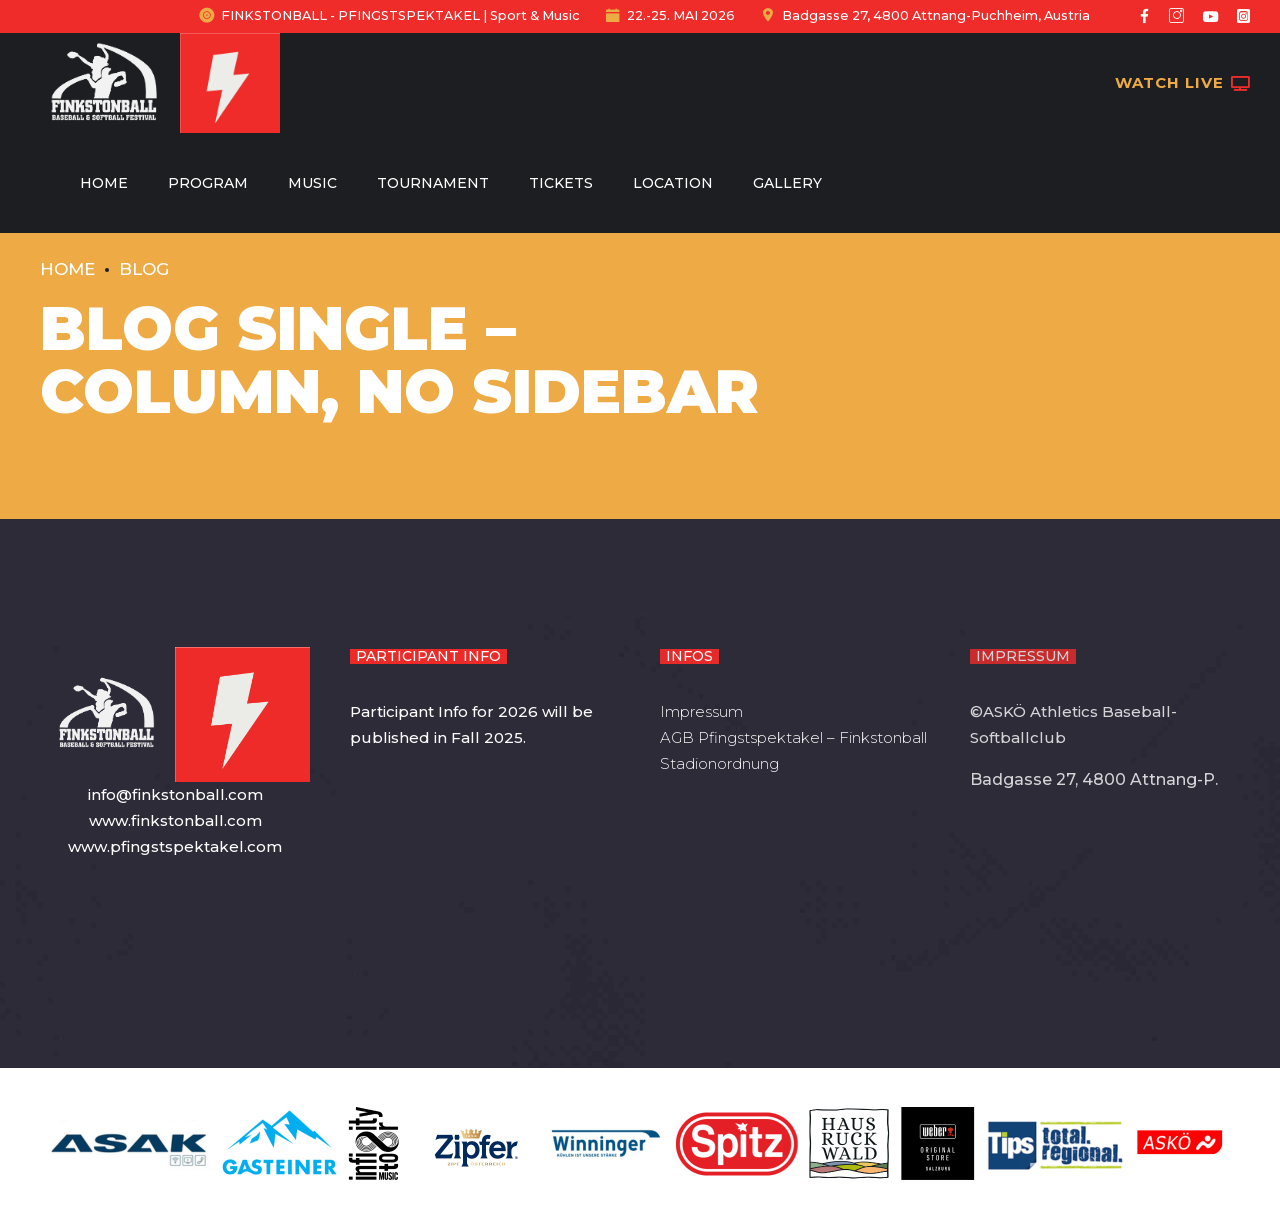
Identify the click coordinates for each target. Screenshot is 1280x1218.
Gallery (787, 183)
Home (104, 183)
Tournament (433, 183)
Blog (144, 269)
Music (312, 183)
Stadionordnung (719, 763)
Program (208, 183)
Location (673, 183)
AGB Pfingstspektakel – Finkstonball (793, 737)
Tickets (561, 183)
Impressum (701, 711)
